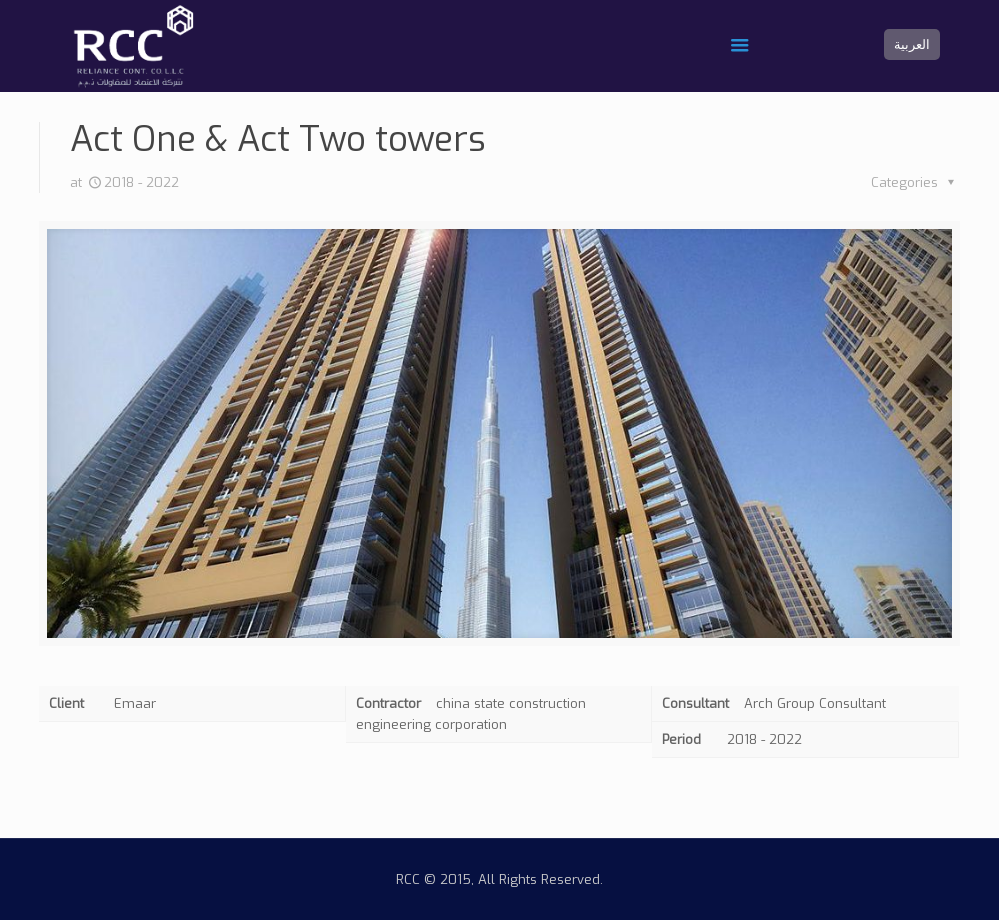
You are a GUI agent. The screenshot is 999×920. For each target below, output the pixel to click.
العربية (912, 44)
